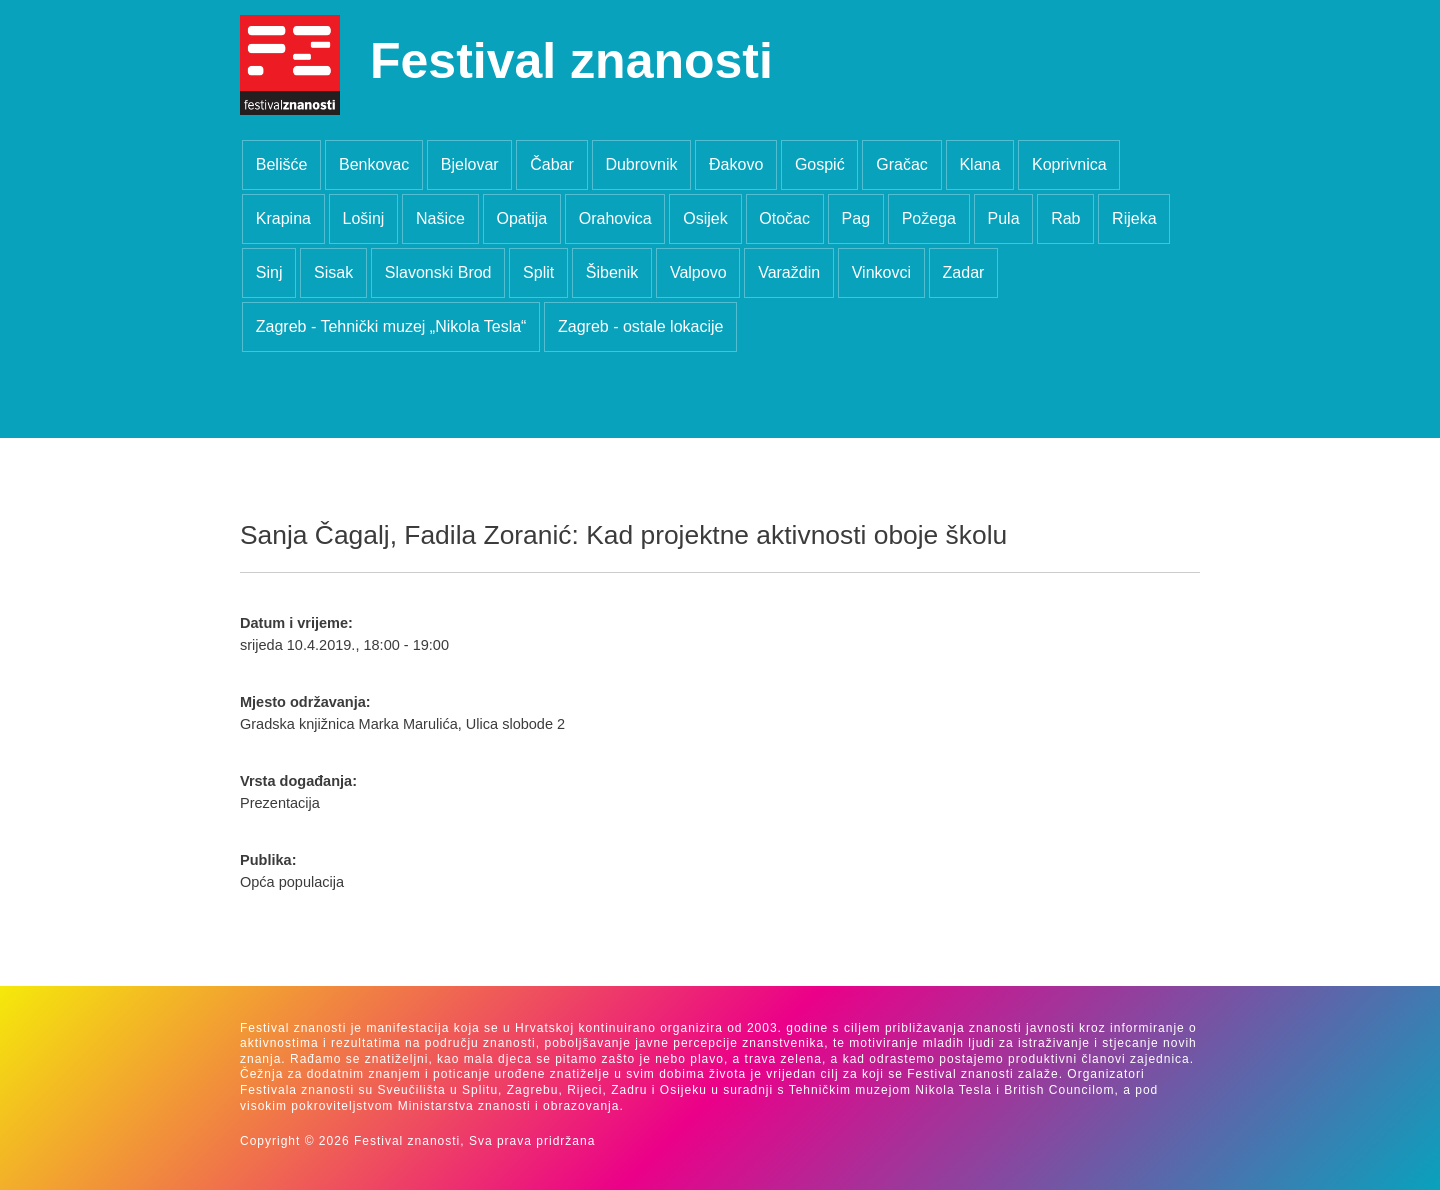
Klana (979, 164)
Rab (1065, 218)
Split (538, 272)
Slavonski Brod (438, 272)
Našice (440, 218)
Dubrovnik (641, 164)
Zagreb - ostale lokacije (640, 326)
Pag (856, 218)
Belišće (282, 164)
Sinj (269, 272)
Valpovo (698, 272)
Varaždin (789, 272)
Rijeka (1134, 218)
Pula (1004, 218)
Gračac (902, 164)
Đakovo (736, 164)
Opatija (521, 218)
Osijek (705, 218)
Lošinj (364, 218)
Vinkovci (881, 272)
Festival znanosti (571, 61)
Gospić (820, 164)
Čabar (552, 164)
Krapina (283, 218)
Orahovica (615, 218)
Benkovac (374, 164)
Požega (929, 218)
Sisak (333, 272)
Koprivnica (1069, 164)
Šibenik (612, 272)
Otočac (784, 218)
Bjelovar (470, 164)
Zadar (964, 272)
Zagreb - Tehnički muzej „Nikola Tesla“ (391, 326)
